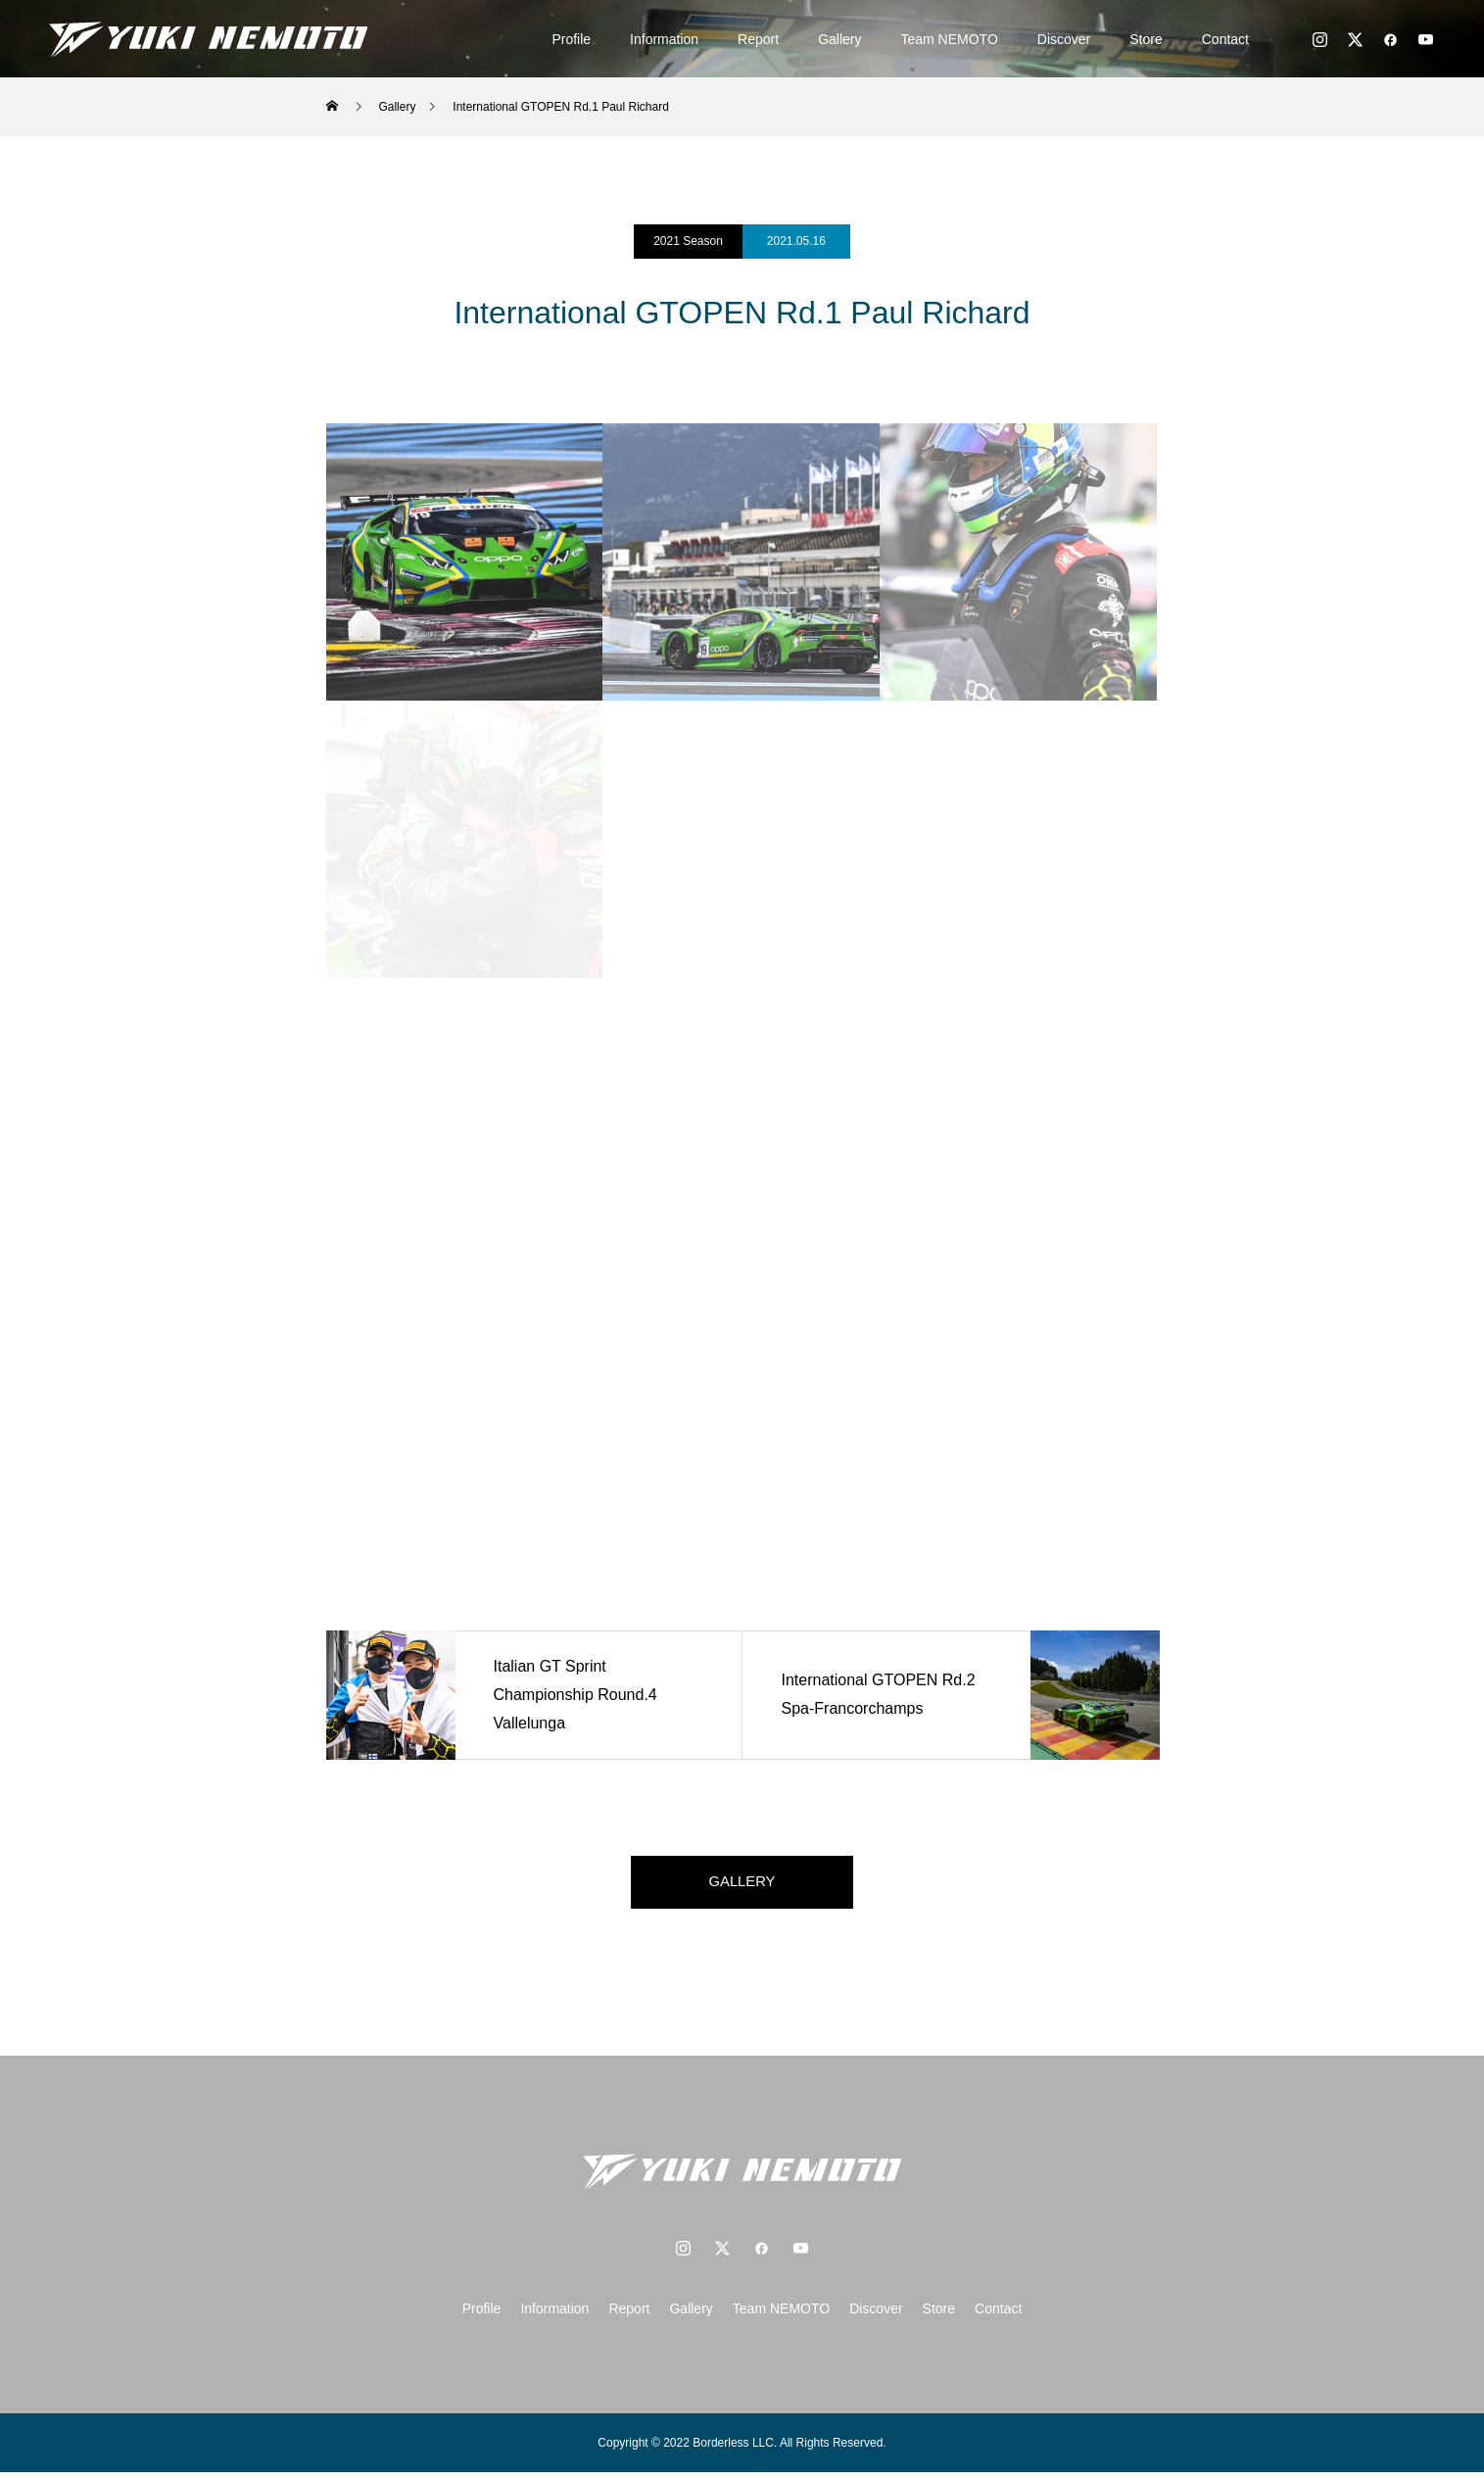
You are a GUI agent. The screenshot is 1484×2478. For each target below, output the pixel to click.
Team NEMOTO (949, 39)
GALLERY (742, 1884)
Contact (1225, 39)
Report (758, 39)
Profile (571, 39)
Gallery (839, 39)
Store (1145, 39)
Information (664, 39)
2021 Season (688, 241)
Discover (1063, 39)
